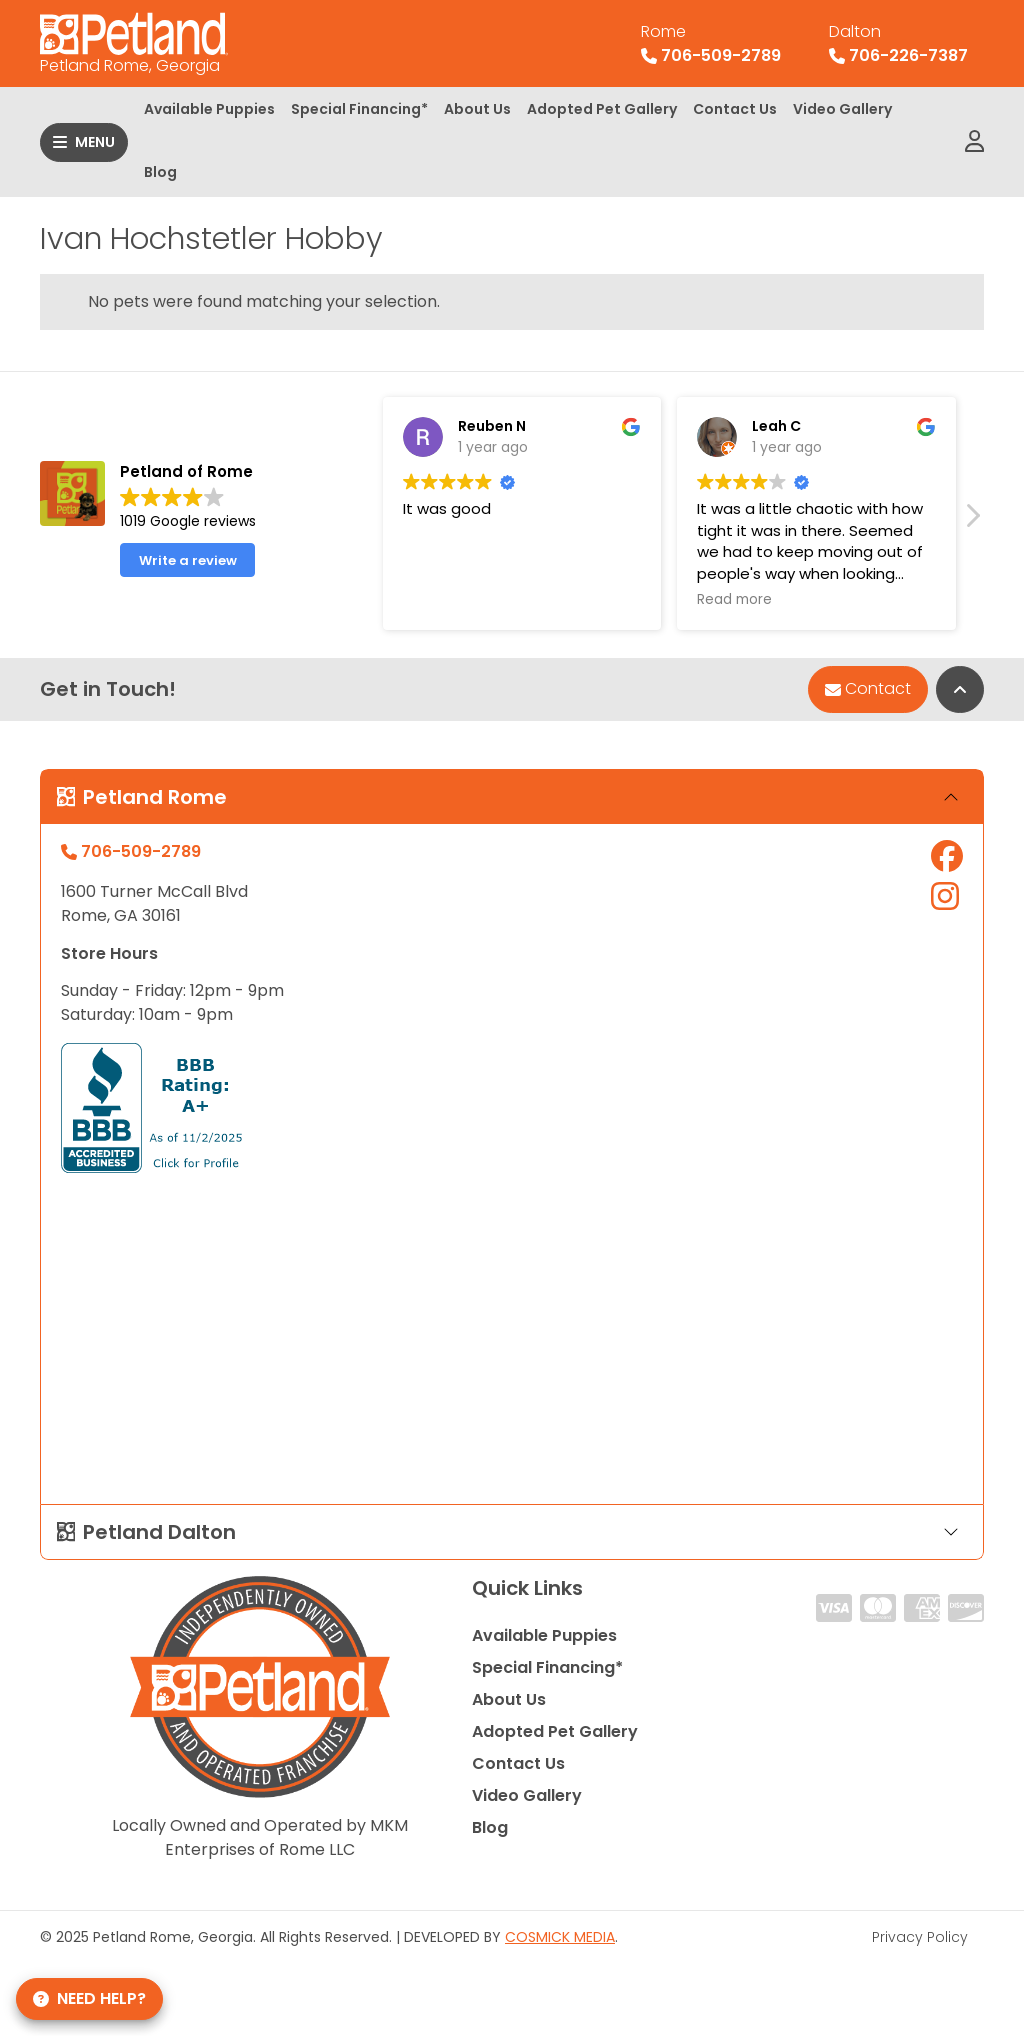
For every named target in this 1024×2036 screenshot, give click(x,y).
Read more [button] (734, 600)
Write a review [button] (188, 560)
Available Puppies (209, 109)
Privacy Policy (920, 1937)
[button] (972, 521)
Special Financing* (359, 109)
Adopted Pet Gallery (602, 109)
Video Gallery (842, 109)
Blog (160, 172)
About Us (477, 109)
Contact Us (735, 109)
